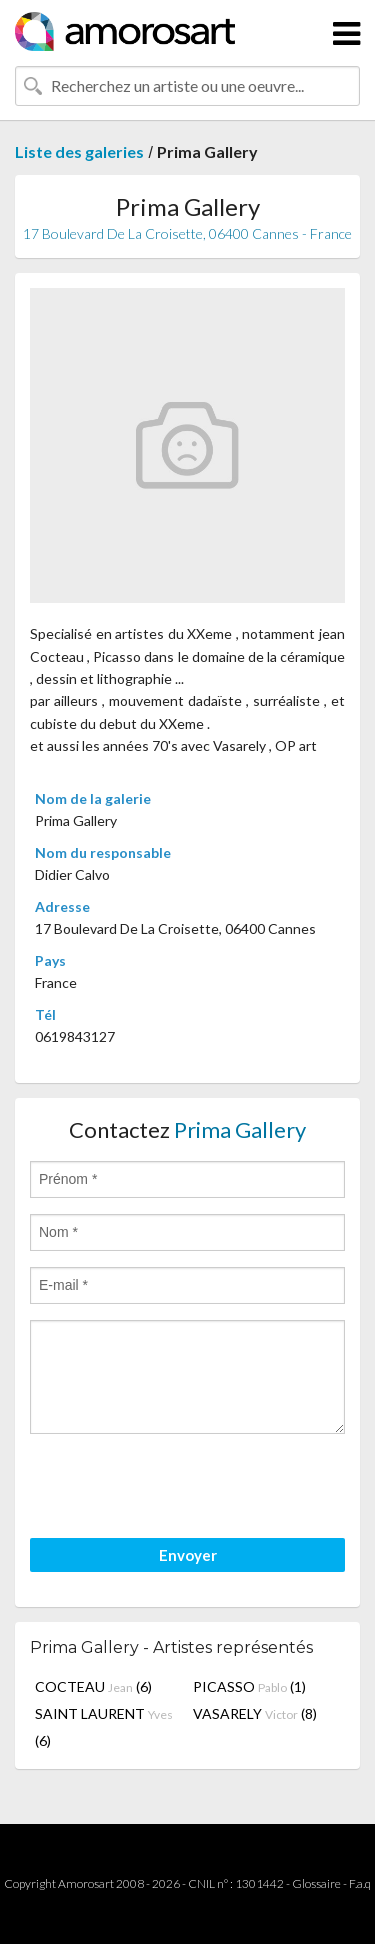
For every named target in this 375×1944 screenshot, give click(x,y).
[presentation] (182, 1489)
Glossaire (316, 1883)
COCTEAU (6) (93, 1686)
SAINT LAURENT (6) (104, 1727)
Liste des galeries (79, 151)
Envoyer (188, 1555)
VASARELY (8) (255, 1713)
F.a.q (360, 1883)
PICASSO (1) (249, 1686)
